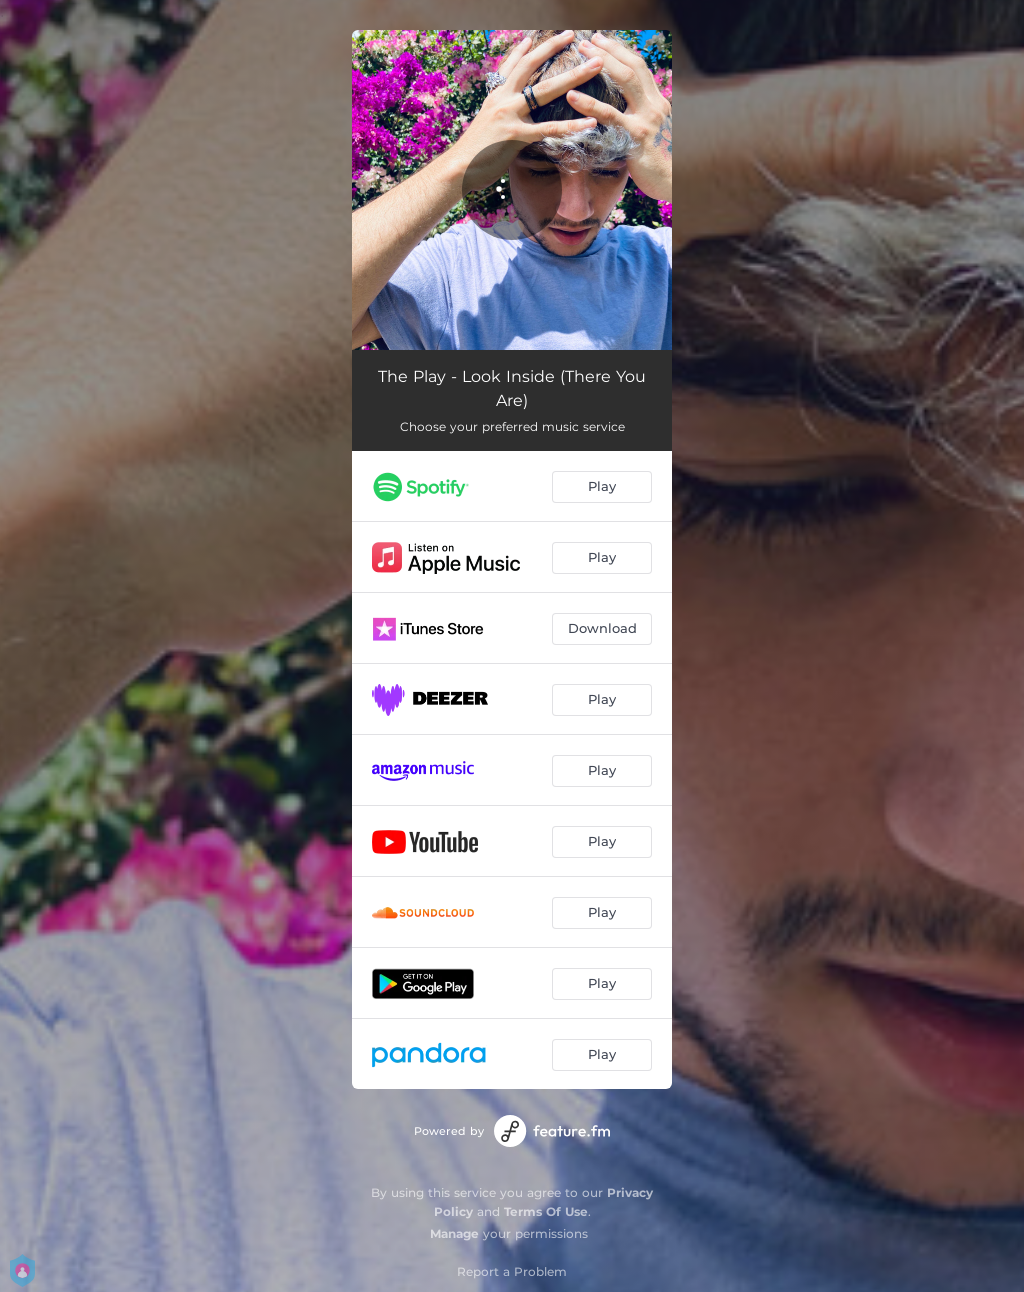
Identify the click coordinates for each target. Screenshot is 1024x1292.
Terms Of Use (546, 1211)
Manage (454, 1233)
